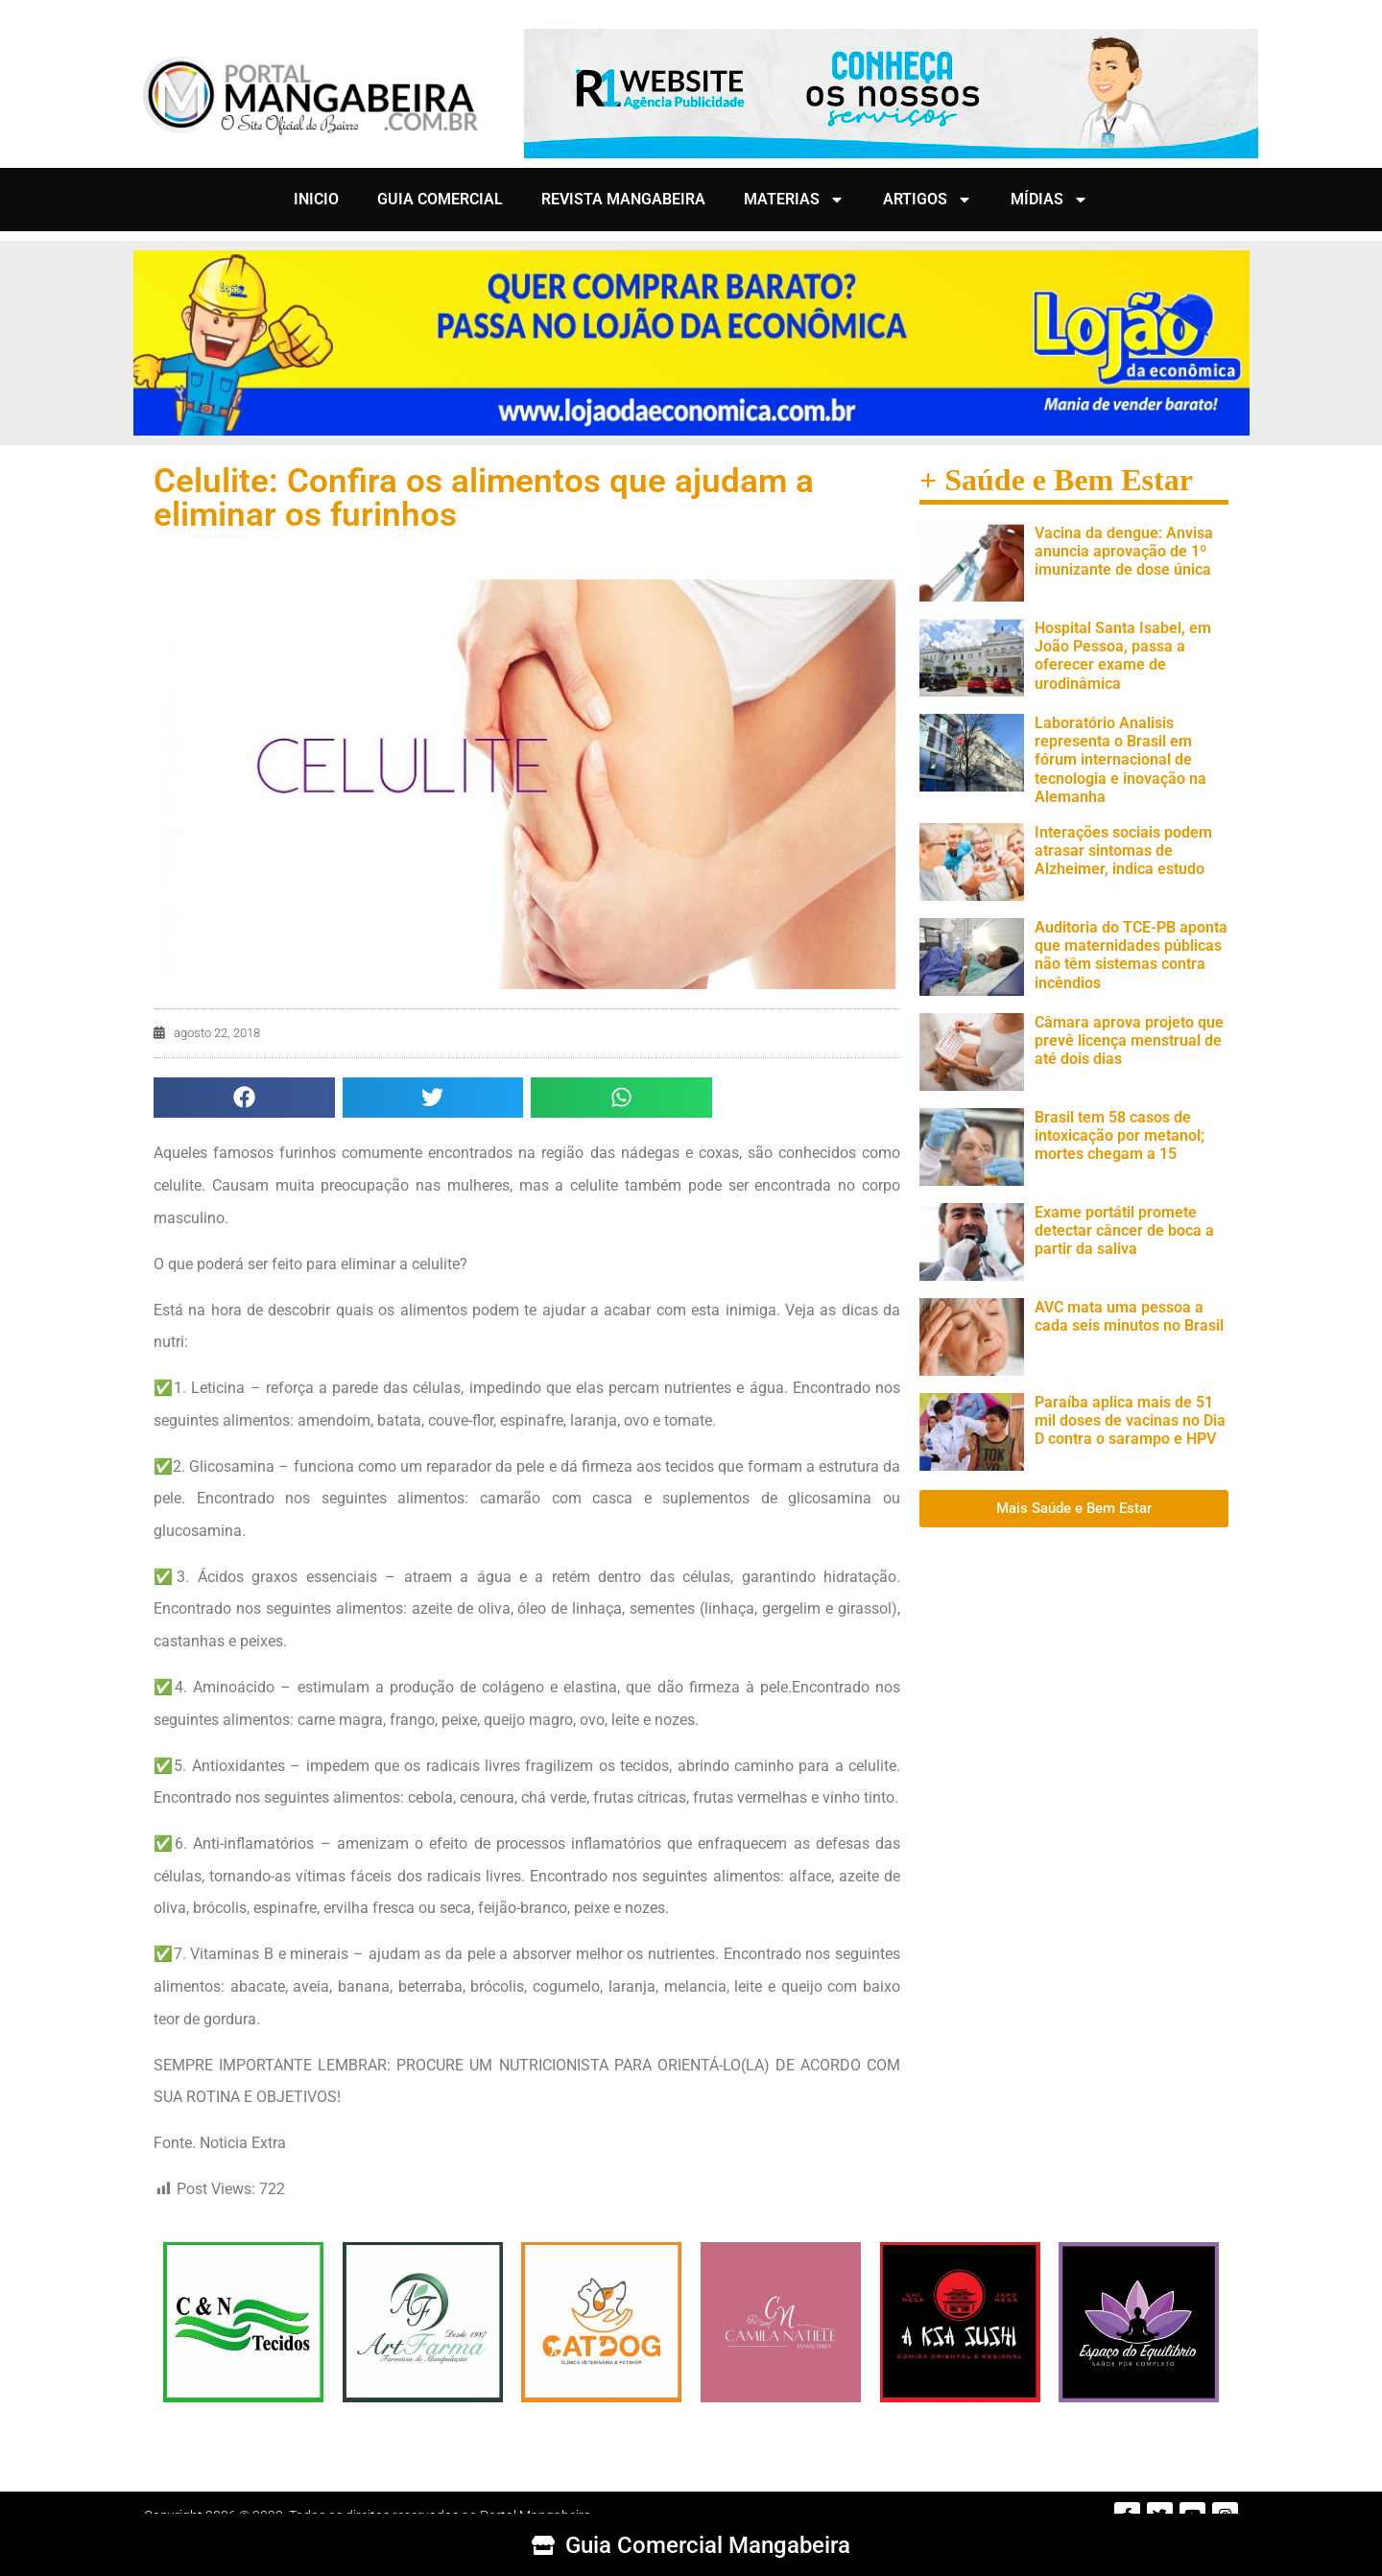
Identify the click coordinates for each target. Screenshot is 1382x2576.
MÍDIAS (1049, 199)
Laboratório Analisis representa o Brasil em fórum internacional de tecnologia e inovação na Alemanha (1120, 760)
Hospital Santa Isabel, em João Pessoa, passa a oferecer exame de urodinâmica (1123, 656)
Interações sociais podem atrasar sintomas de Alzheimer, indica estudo (1123, 850)
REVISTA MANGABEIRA (623, 199)
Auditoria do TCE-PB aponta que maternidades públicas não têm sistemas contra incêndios (1131, 955)
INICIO (316, 199)
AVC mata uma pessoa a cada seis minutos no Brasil (1129, 1316)
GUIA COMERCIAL (440, 199)
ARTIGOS (927, 199)
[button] (244, 1098)
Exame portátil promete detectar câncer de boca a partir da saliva (1124, 1230)
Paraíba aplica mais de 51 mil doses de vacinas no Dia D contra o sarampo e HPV (1130, 1420)
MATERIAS (794, 199)
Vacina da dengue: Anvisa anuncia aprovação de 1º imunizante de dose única (1124, 551)
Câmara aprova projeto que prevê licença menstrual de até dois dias (1129, 1040)
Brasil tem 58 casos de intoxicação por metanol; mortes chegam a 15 (1119, 1135)
